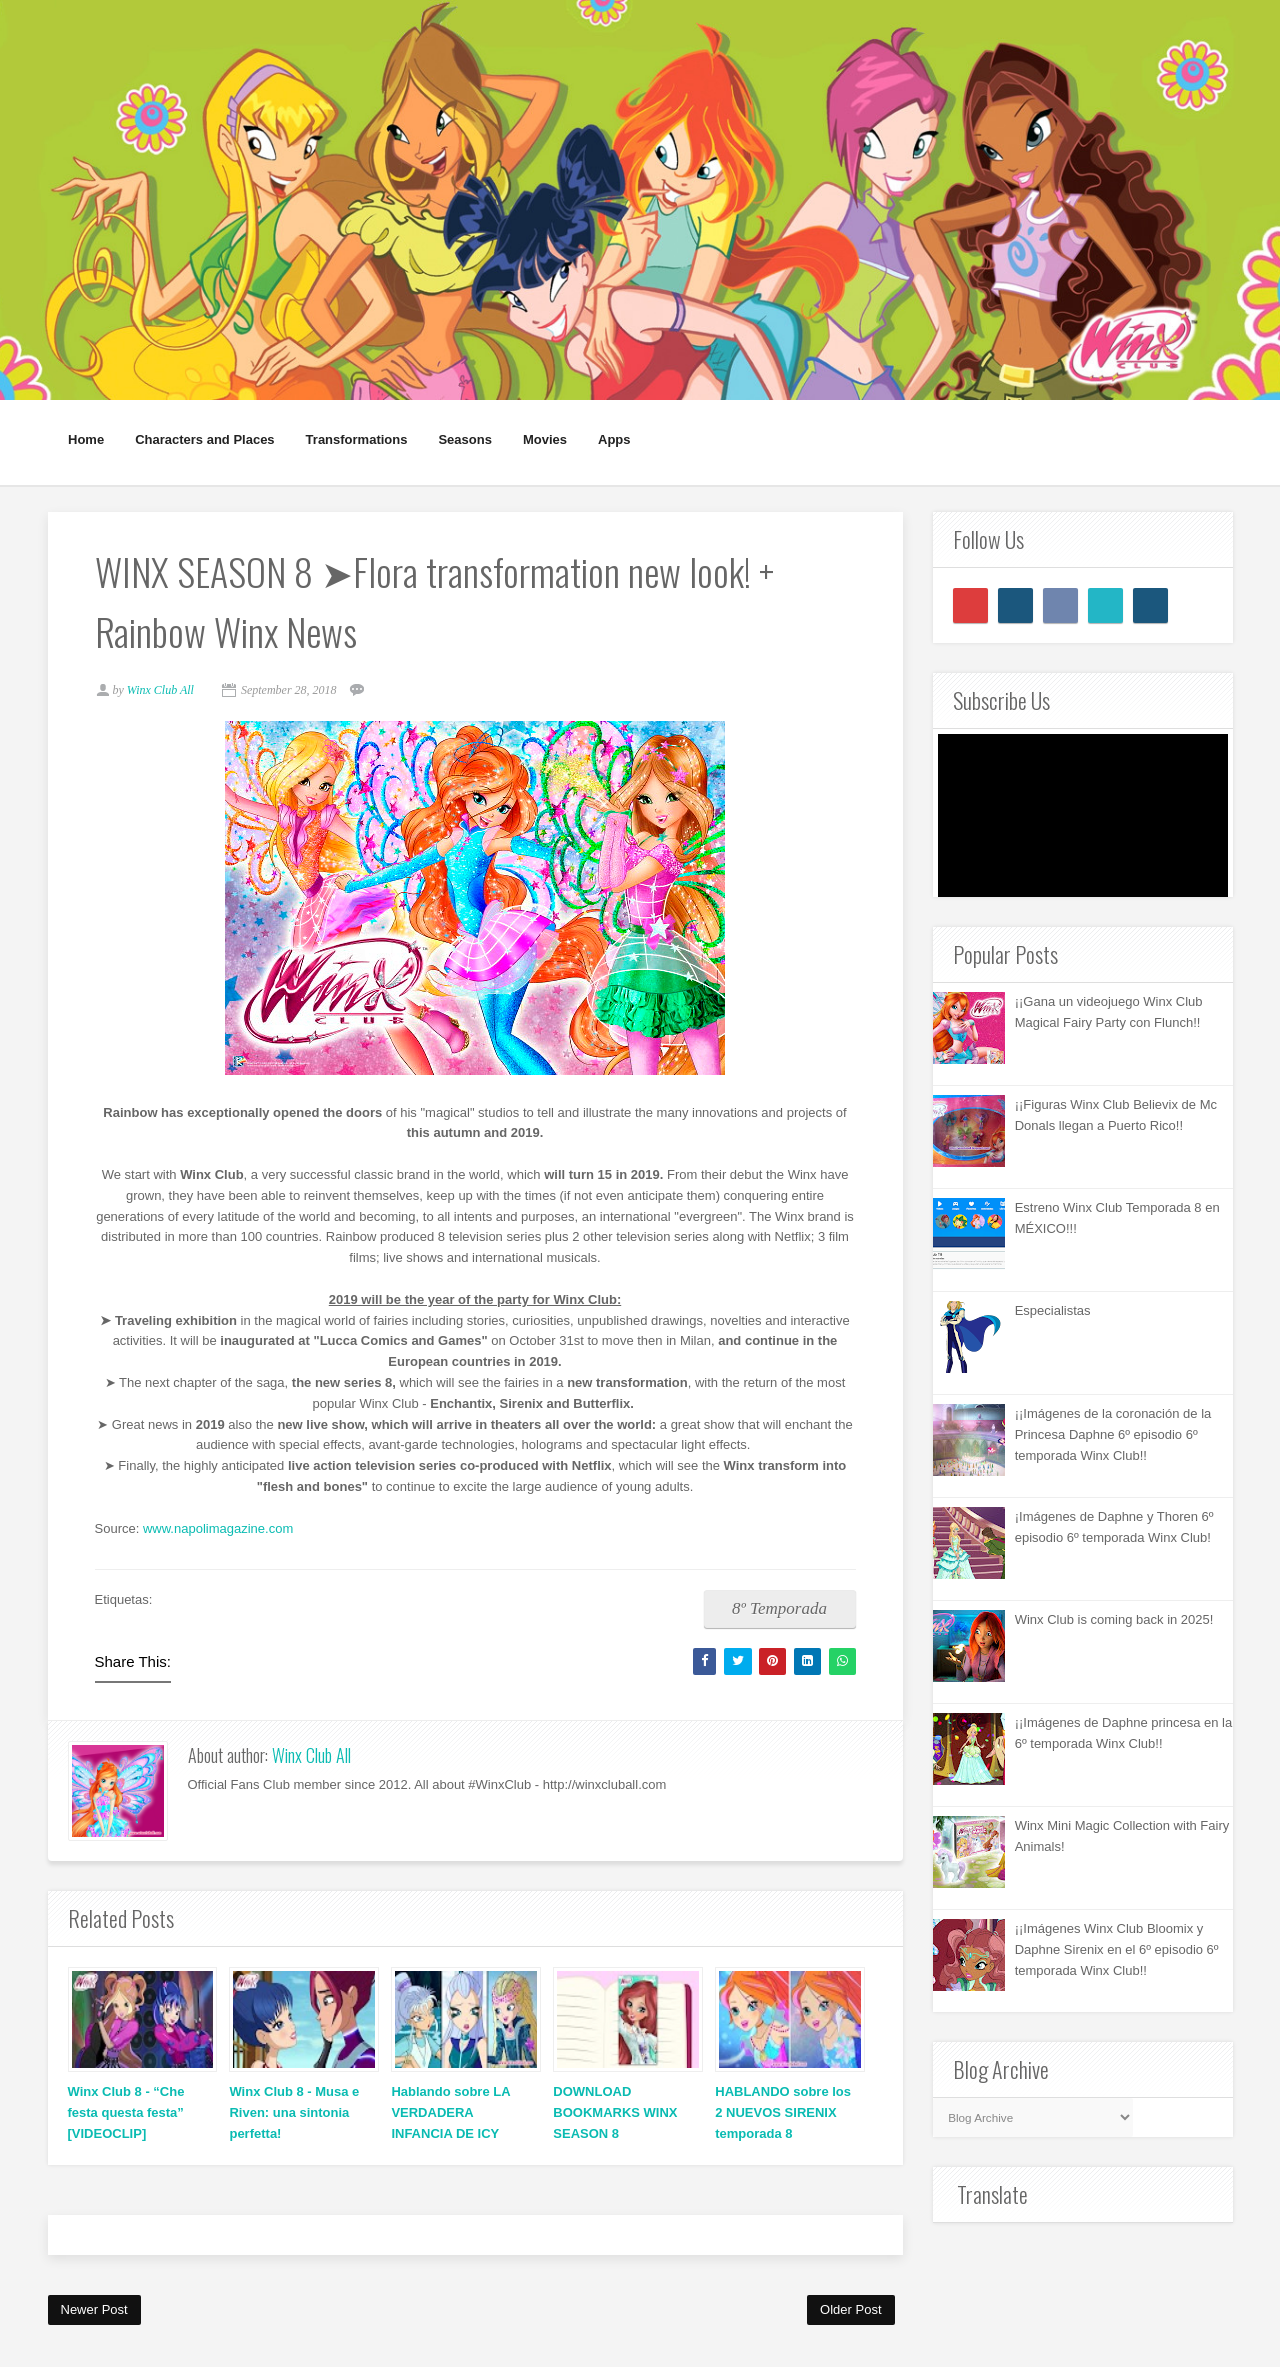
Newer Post (94, 2311)
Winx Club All (311, 1758)
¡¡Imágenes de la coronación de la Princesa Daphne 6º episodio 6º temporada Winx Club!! (1113, 1434)
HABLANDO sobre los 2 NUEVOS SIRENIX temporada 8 (783, 2115)
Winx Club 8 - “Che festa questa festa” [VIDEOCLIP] (126, 2115)
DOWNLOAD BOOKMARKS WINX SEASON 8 (615, 2115)
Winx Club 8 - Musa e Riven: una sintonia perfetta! (294, 2115)
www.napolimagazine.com (221, 1529)
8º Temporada (776, 1610)
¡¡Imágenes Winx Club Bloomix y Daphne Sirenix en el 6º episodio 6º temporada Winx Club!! (1117, 1949)
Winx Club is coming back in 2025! (1114, 1619)
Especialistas (1053, 1310)
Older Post (850, 2311)
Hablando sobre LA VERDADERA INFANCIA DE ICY (450, 2115)
